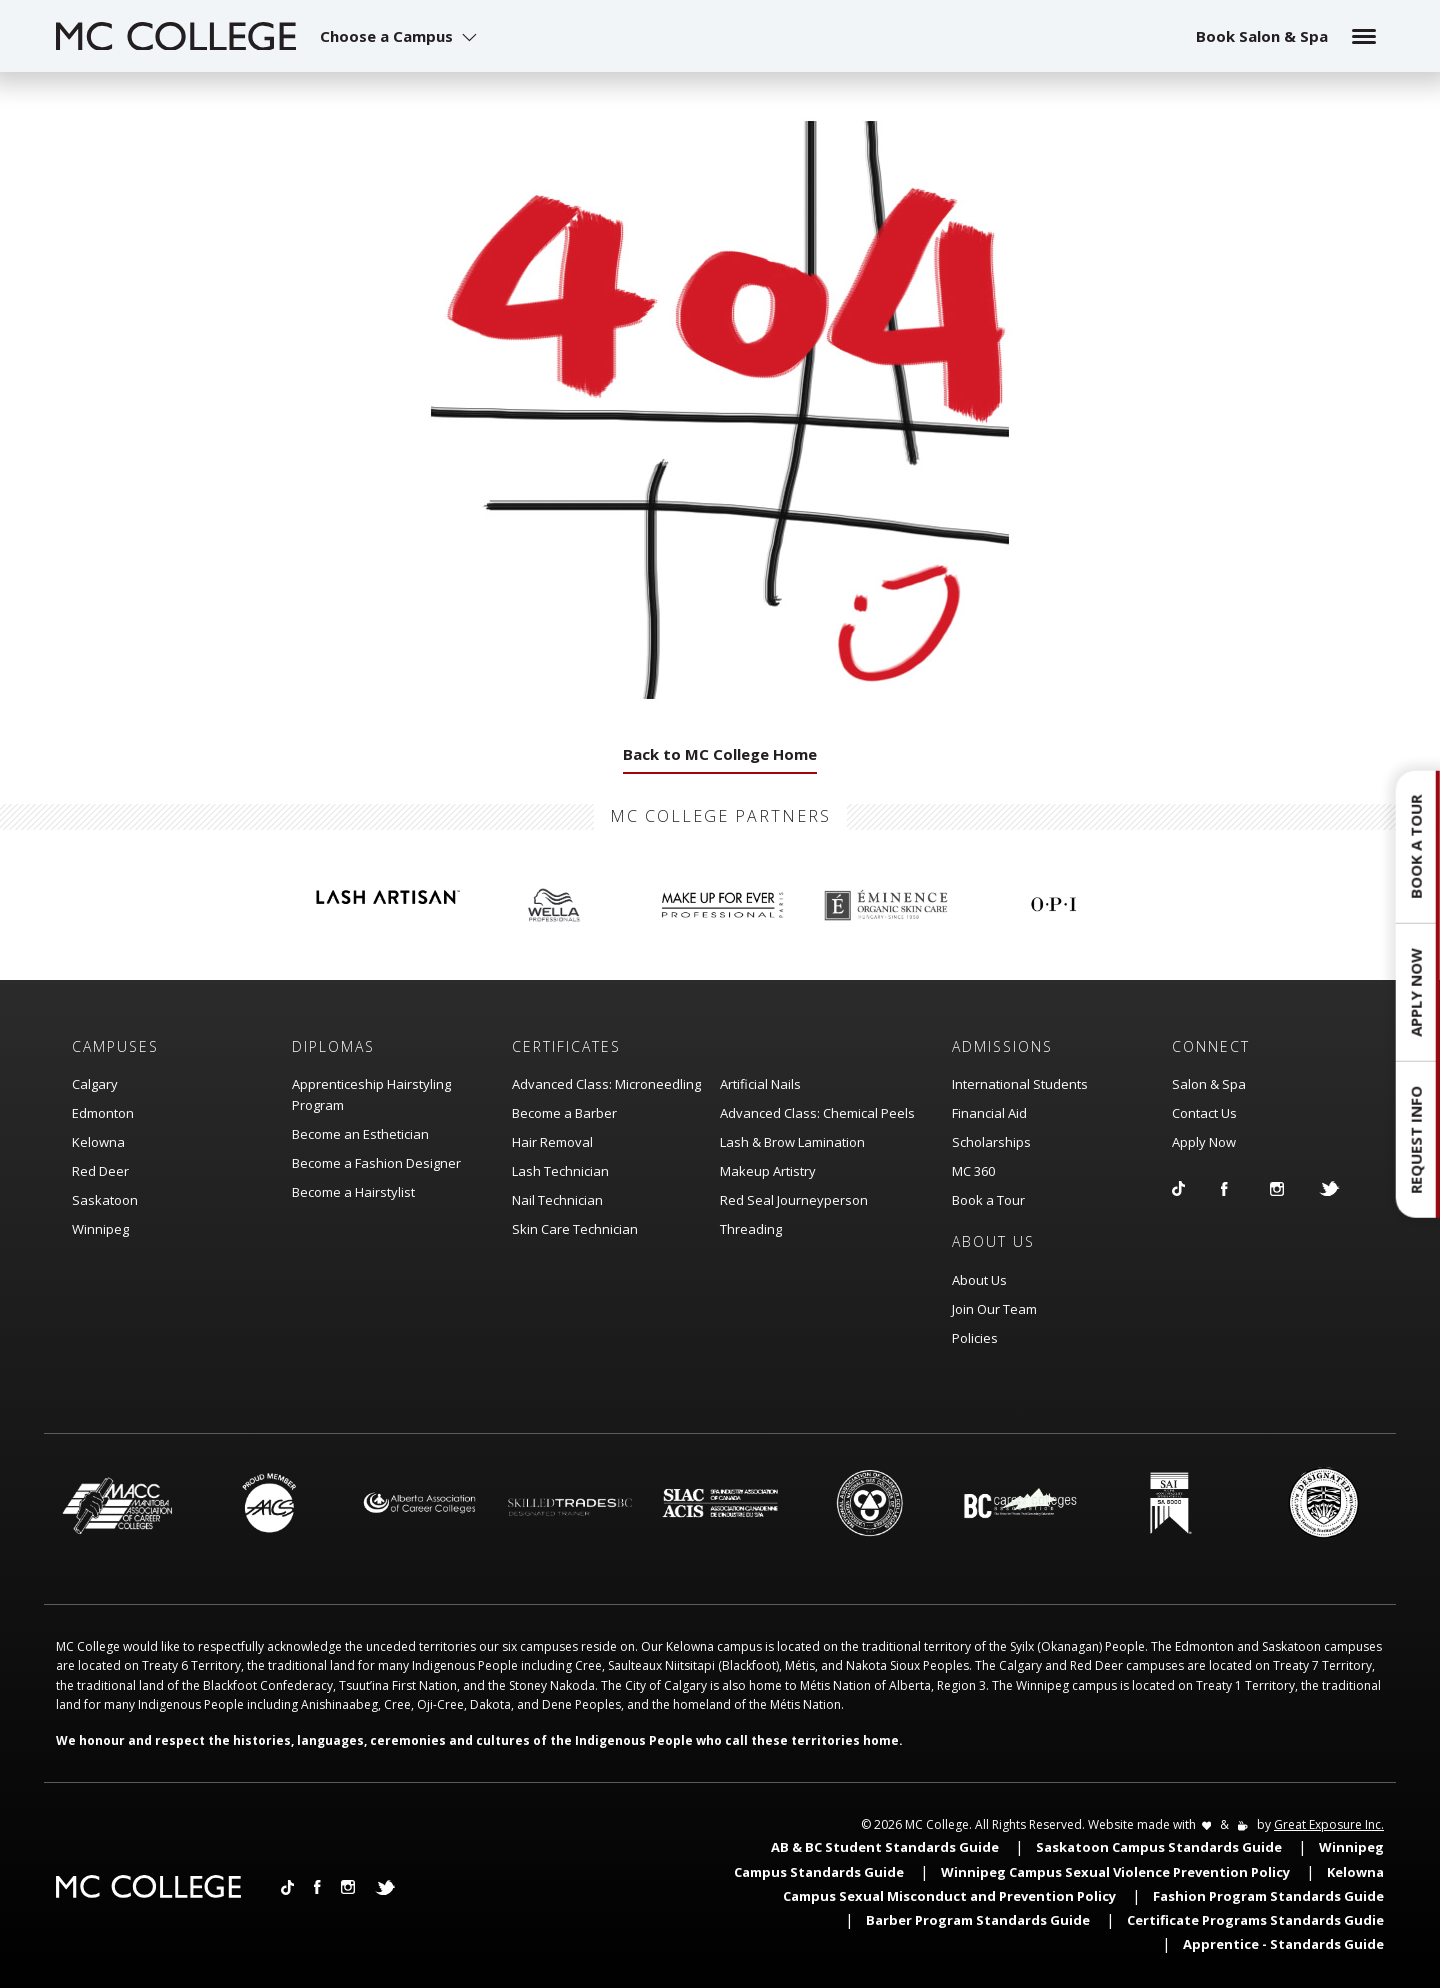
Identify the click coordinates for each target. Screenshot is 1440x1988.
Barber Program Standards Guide (978, 1920)
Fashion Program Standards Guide (1268, 1896)
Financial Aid (989, 1113)
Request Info (1416, 1140)
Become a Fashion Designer (376, 1163)
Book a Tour (988, 1200)
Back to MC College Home (720, 754)
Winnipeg (100, 1229)
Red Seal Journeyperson (794, 1200)
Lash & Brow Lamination (792, 1142)
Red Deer (100, 1171)
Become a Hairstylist (353, 1192)
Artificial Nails (760, 1084)
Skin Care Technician (575, 1229)
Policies (975, 1338)
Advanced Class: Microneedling (606, 1084)
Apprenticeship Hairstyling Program (371, 1094)
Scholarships (991, 1142)
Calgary (95, 1084)
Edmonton (103, 1113)
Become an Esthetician (360, 1134)
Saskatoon (105, 1200)
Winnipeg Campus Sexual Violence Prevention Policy (1115, 1872)
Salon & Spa (1209, 1084)
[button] (401, 36)
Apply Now (1204, 1142)
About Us (979, 1280)
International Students (1020, 1084)
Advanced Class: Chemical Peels (817, 1113)
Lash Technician (560, 1171)
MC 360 (973, 1171)
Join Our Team (994, 1309)
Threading (751, 1229)
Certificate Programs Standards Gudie (1255, 1920)
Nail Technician (557, 1200)
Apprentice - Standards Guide (1283, 1944)
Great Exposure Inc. (1329, 1824)
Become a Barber (564, 1113)
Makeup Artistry (768, 1171)
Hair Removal (552, 1142)
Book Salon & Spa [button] (1262, 36)
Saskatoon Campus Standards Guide (1159, 1847)
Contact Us (1204, 1113)
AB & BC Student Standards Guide (885, 1847)
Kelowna (98, 1142)
